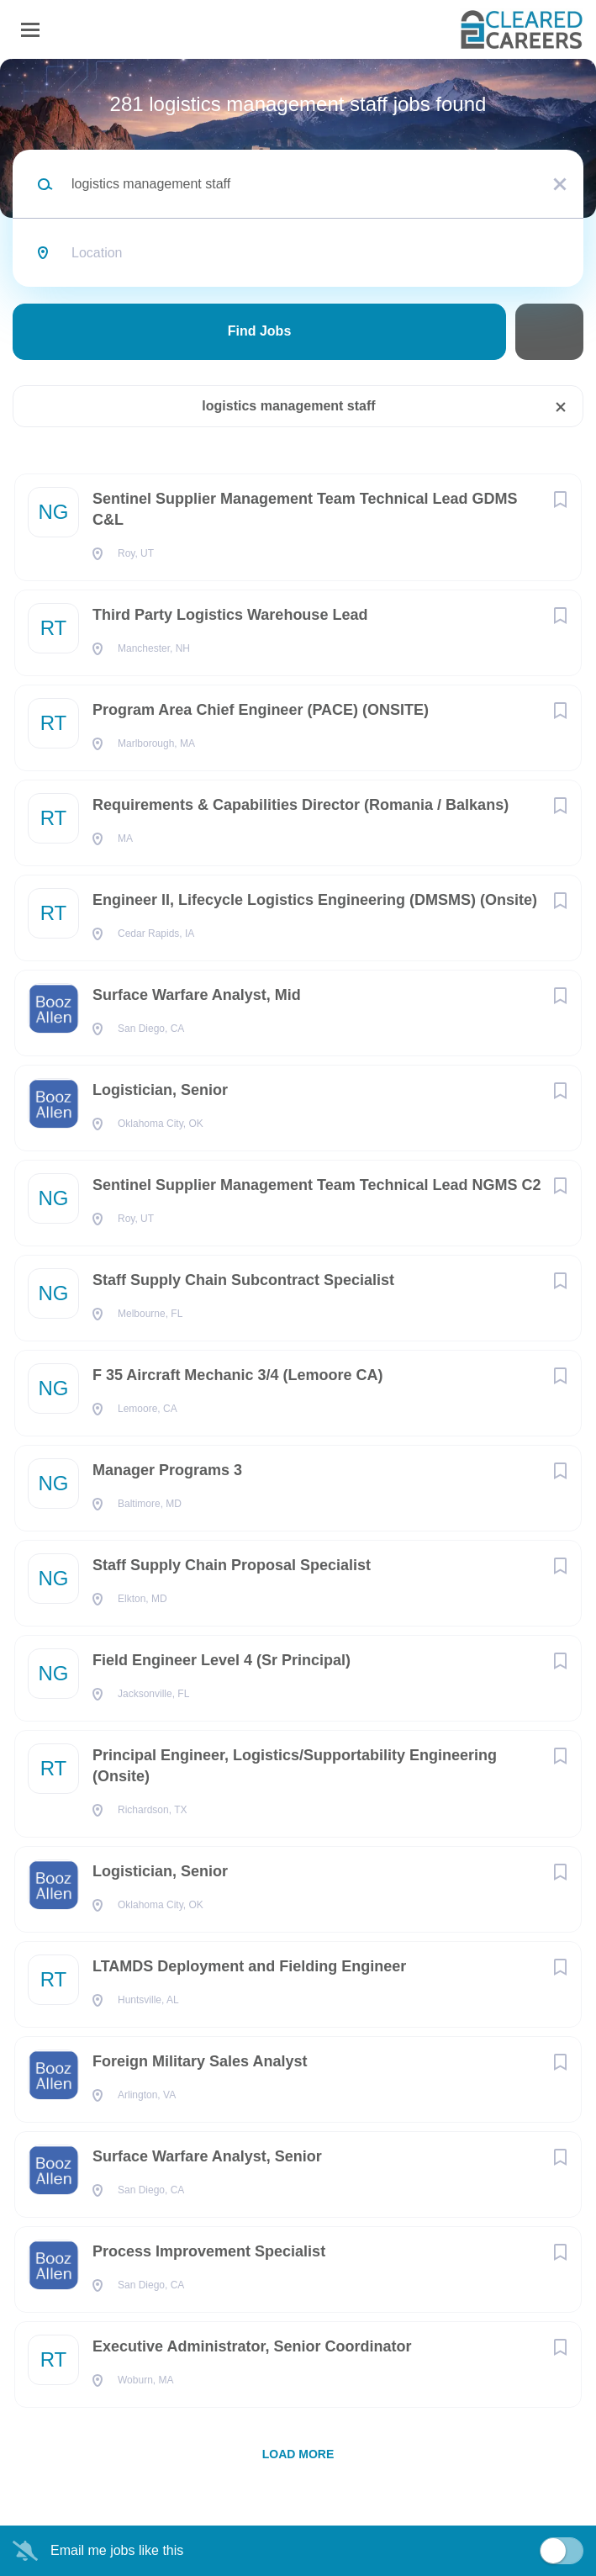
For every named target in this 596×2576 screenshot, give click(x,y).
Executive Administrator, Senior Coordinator (251, 2346)
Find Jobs (260, 331)
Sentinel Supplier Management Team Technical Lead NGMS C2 (316, 1185)
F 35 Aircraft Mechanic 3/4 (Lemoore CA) (237, 1375)
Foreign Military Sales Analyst (199, 2061)
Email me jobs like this (116, 2550)
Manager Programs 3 (167, 1470)
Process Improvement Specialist (208, 2251)
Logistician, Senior (160, 1090)
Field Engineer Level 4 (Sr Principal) (221, 1660)
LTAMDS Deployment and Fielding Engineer (249, 1966)
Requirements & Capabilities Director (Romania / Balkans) (300, 804)
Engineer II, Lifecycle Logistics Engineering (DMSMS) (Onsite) (314, 899)
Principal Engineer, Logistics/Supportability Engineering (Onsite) (294, 1766)
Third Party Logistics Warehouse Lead (229, 614)
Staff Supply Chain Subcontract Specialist (243, 1280)
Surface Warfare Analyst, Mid (196, 994)
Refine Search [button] (549, 332)
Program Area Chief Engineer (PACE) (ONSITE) (260, 709)
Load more (298, 2454)
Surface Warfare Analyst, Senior (207, 2156)
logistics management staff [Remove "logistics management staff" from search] (288, 406)
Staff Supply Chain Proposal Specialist (231, 1565)
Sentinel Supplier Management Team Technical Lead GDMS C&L (304, 509)
